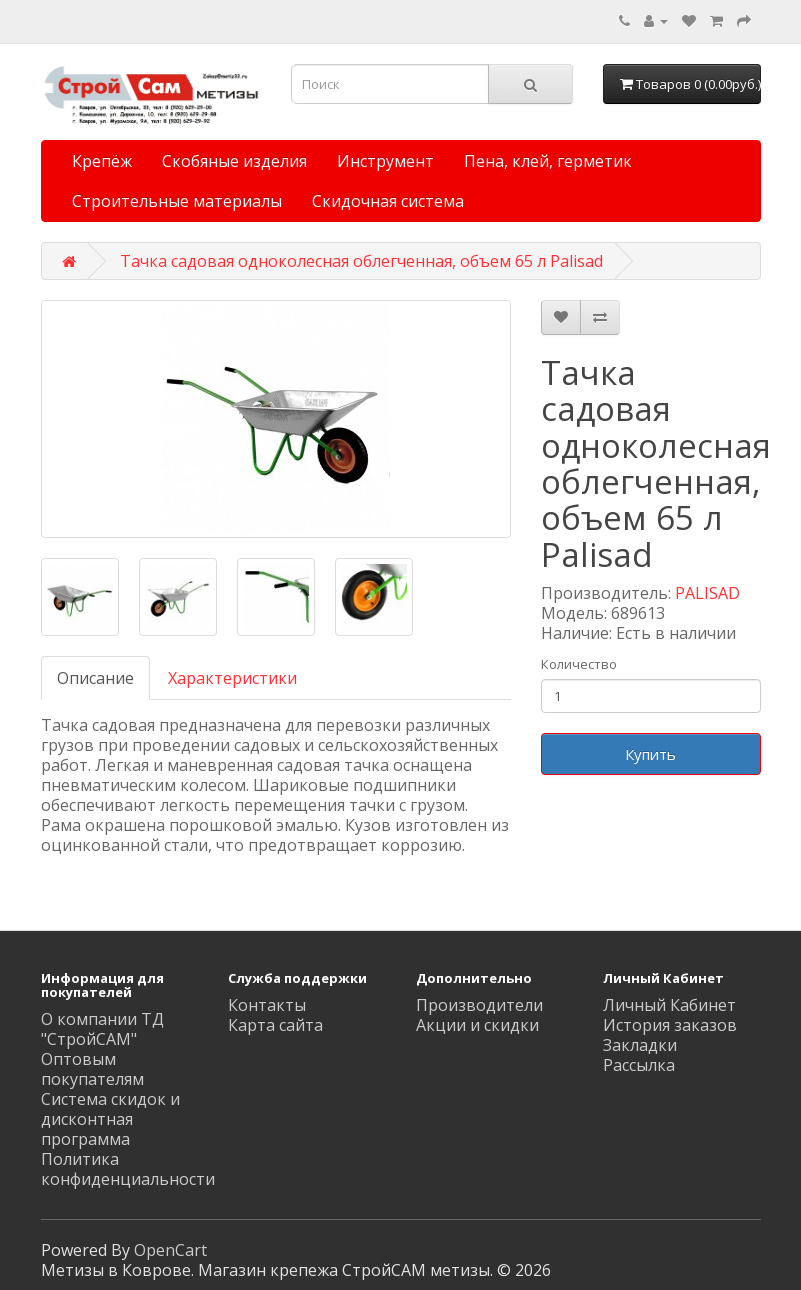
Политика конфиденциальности (128, 1169)
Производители (479, 1005)
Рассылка (639, 1065)
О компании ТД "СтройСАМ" (102, 1029)
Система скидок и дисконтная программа (110, 1119)
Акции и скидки (477, 1025)
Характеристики (232, 678)
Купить (650, 754)
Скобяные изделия (234, 161)
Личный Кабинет (669, 1005)
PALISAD (707, 593)
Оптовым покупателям (92, 1069)
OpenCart (170, 1250)
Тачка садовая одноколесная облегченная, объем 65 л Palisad (361, 261)
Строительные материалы (177, 201)
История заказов (670, 1025)
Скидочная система (388, 201)
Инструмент (385, 161)
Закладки (640, 1045)
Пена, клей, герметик (548, 161)
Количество (579, 664)
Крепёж (102, 161)
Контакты (267, 1005)
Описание (95, 678)
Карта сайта (275, 1025)
